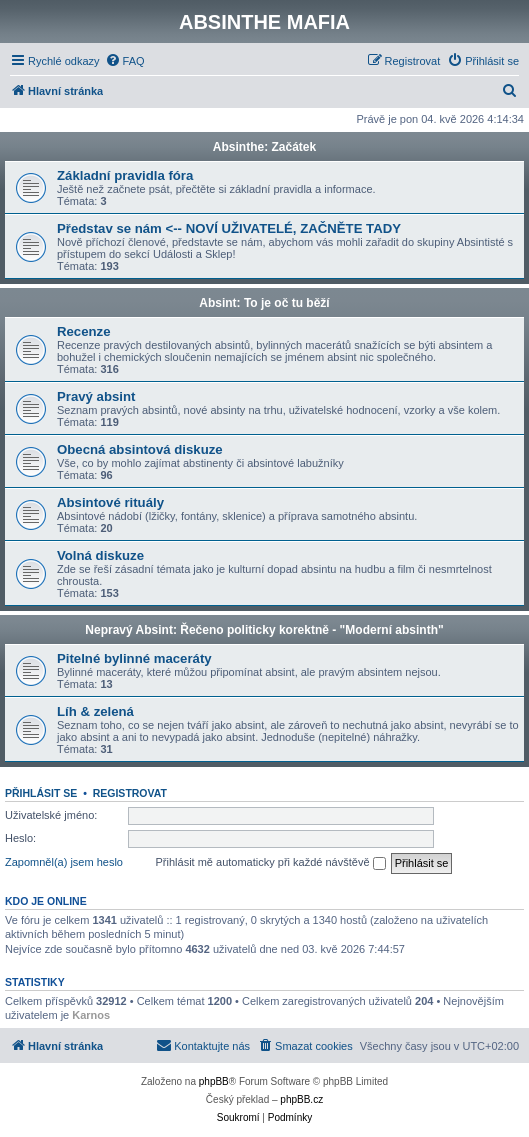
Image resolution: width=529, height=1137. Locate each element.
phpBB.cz (301, 1099)
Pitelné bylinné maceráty (134, 658)
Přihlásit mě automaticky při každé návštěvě (271, 863)
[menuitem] (125, 61)
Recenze (84, 331)
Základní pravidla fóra (125, 175)
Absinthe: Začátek (264, 147)
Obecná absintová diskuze (140, 449)
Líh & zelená (95, 711)
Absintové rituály (110, 502)
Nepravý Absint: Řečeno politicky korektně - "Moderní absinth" (264, 630)
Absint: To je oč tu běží (264, 303)
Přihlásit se (41, 793)
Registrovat (130, 793)
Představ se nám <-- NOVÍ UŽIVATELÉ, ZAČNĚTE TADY (229, 228)
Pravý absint (96, 396)
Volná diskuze (100, 555)
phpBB (214, 1081)
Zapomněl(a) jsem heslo (64, 862)
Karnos (91, 1015)
